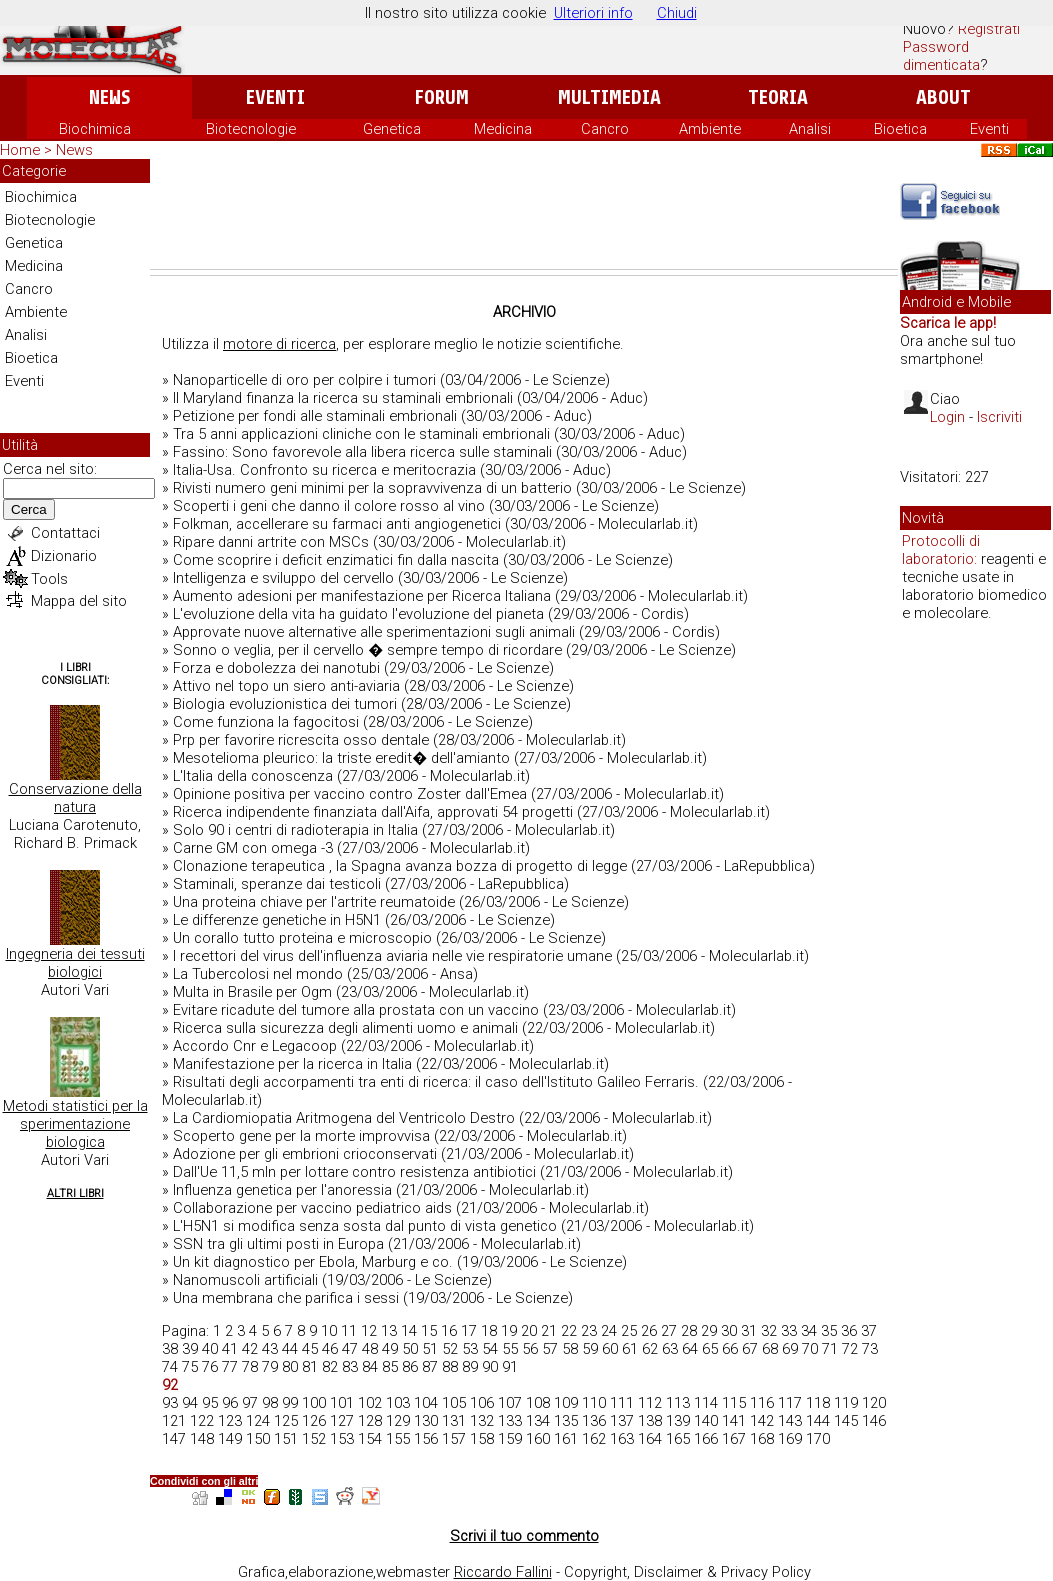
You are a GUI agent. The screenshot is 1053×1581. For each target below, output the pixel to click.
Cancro (605, 129)
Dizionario (64, 556)
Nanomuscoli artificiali (245, 1280)
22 (569, 1331)
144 (818, 1421)
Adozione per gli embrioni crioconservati (305, 1154)
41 (230, 1349)
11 (349, 1331)
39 (190, 1349)
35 (829, 1331)
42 (250, 1349)
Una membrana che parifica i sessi (286, 1298)
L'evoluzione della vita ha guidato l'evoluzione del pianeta (358, 614)
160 (538, 1439)
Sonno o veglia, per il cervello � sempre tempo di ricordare (367, 650)
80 (290, 1367)
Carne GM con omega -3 (253, 848)
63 (670, 1349)
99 (290, 1403)
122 (202, 1421)
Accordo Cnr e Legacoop (255, 1046)
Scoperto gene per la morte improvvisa (301, 1136)
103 (398, 1403)
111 (622, 1403)
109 (566, 1403)
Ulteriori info (593, 13)
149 (230, 1439)
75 (190, 1367)
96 (230, 1403)
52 (450, 1349)
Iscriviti (999, 417)
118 (818, 1403)
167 (734, 1439)
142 (762, 1421)
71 (830, 1349)
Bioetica (900, 129)
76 (210, 1367)
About (943, 97)
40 (210, 1349)
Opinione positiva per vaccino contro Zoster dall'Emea (350, 794)
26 (649, 1331)
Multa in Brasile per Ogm (252, 992)
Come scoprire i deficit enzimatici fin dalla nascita (336, 560)
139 (678, 1421)
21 (549, 1331)
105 (454, 1403)
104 (426, 1403)
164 (650, 1439)
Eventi (275, 97)
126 (314, 1421)
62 (650, 1349)
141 (734, 1421)
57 (550, 1349)
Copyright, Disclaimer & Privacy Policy (687, 1572)
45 (310, 1349)
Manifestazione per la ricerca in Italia (292, 1064)
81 (310, 1367)
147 (174, 1439)
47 (350, 1349)
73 (870, 1349)
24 (609, 1331)
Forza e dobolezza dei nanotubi (276, 668)
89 (470, 1367)
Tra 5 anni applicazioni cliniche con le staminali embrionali (361, 434)
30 (729, 1331)
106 (482, 1403)
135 (566, 1421)
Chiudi (677, 13)
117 (790, 1403)
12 (369, 1331)
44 (290, 1349)
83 (350, 1367)
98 (270, 1403)
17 (469, 1331)
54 (490, 1349)
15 (429, 1331)
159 (510, 1439)
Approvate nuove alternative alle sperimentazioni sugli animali (374, 632)
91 (510, 1367)
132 (482, 1421)
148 (202, 1439)
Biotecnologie (251, 129)
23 (589, 1331)
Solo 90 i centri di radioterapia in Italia (295, 830)
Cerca (29, 509)
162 (594, 1439)
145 (846, 1421)
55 (510, 1349)
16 (449, 1331)
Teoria (778, 97)
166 (706, 1439)
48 (370, 1349)
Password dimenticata (941, 56)
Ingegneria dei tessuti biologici (75, 963)
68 (770, 1349)
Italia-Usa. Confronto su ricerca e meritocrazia (324, 470)
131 (454, 1421)
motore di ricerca (279, 344)
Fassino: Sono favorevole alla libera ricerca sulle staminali (362, 452)
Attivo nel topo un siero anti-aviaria (286, 686)
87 (430, 1367)
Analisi (810, 129)
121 (174, 1421)
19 (509, 1331)
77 (230, 1367)
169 (790, 1439)
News (109, 97)
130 (426, 1421)
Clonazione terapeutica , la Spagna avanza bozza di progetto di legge (400, 866)
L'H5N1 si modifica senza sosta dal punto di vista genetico (365, 1226)
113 (678, 1403)
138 (650, 1421)
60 (610, 1349)
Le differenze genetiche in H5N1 (277, 920)
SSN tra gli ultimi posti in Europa (278, 1244)
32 (769, 1331)
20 (529, 1331)
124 (258, 1421)
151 (286, 1439)
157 (454, 1439)
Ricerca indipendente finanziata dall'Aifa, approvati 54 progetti (373, 812)
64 (690, 1349)
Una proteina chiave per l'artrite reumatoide (314, 902)
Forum (441, 97)
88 (450, 1367)
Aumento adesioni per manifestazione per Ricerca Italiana (362, 596)
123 (230, 1421)
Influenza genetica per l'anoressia (282, 1190)
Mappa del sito (79, 601)
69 (790, 1349)
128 (370, 1421)
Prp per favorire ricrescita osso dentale (301, 740)
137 (622, 1421)
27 (669, 1331)
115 (734, 1403)
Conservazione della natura (75, 798)
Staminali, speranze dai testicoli (277, 884)
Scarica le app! (948, 323)
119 (846, 1403)
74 (170, 1367)
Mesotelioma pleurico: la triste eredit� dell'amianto (341, 758)
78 (250, 1367)
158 (482, 1439)
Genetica (392, 129)
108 (538, 1403)
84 (370, 1367)
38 (170, 1349)
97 (250, 1403)
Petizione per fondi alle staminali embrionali (315, 416)
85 (390, 1367)
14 (409, 1331)
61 (630, 1349)
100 (314, 1403)
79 (270, 1367)
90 (490, 1367)
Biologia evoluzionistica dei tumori (285, 704)
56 (530, 1349)
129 (398, 1421)
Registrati (989, 29)
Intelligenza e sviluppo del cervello (283, 578)
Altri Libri (75, 1193)
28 (689, 1331)
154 (370, 1439)
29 (709, 1331)
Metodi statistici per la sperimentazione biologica (75, 1124)
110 (594, 1403)
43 (270, 1349)
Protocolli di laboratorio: (941, 550)
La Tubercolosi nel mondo (258, 974)
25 (629, 1331)
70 (810, 1349)
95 (210, 1403)
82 (330, 1367)
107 (510, 1403)
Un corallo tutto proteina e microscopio (302, 938)
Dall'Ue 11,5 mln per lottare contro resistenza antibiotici (354, 1172)
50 (410, 1349)
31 (749, 1331)
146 (874, 1421)
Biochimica (95, 129)
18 (489, 1331)
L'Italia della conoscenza (253, 776)
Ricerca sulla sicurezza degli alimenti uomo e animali (345, 1028)
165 (678, 1439)
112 (650, 1403)
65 (710, 1349)
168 (762, 1439)
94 (190, 1403)
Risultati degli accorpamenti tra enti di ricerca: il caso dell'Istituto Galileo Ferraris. (436, 1082)
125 (286, 1421)
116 (762, 1403)
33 (789, 1331)
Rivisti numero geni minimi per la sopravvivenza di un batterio (372, 488)
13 (389, 1331)
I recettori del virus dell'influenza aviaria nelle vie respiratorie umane (392, 956)
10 (329, 1331)
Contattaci (65, 533)
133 (510, 1421)
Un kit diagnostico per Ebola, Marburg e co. (313, 1262)
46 (330, 1349)
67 (750, 1349)
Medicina (503, 129)
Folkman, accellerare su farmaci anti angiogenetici (337, 524)
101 (342, 1403)
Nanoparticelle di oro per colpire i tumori (304, 380)
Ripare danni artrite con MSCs (271, 542)
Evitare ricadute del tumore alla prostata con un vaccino (356, 1010)
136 (594, 1421)
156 (426, 1439)
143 (790, 1421)
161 (566, 1439)
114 (706, 1403)
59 (590, 1349)
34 (809, 1331)
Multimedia (609, 97)
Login (947, 417)
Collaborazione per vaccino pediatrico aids (312, 1208)
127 (342, 1421)
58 (570, 1349)
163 (622, 1439)
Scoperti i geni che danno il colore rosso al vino (329, 506)
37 (869, 1331)
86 (410, 1367)
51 (430, 1349)
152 (314, 1439)
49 (390, 1349)
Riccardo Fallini (503, 1572)
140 (706, 1421)
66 (730, 1349)
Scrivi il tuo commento (524, 1536)
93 (170, 1403)
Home (20, 150)
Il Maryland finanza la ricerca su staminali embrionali (343, 398)
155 (398, 1439)
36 (849, 1331)
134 (538, 1421)
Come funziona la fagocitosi (266, 722)
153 (342, 1439)
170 (818, 1439)
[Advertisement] (524, 214)
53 (470, 1349)
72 (850, 1349)
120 (874, 1403)
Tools (49, 579)
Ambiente (710, 129)
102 (370, 1403)
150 (258, 1439)
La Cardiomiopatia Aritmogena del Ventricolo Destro (344, 1118)
